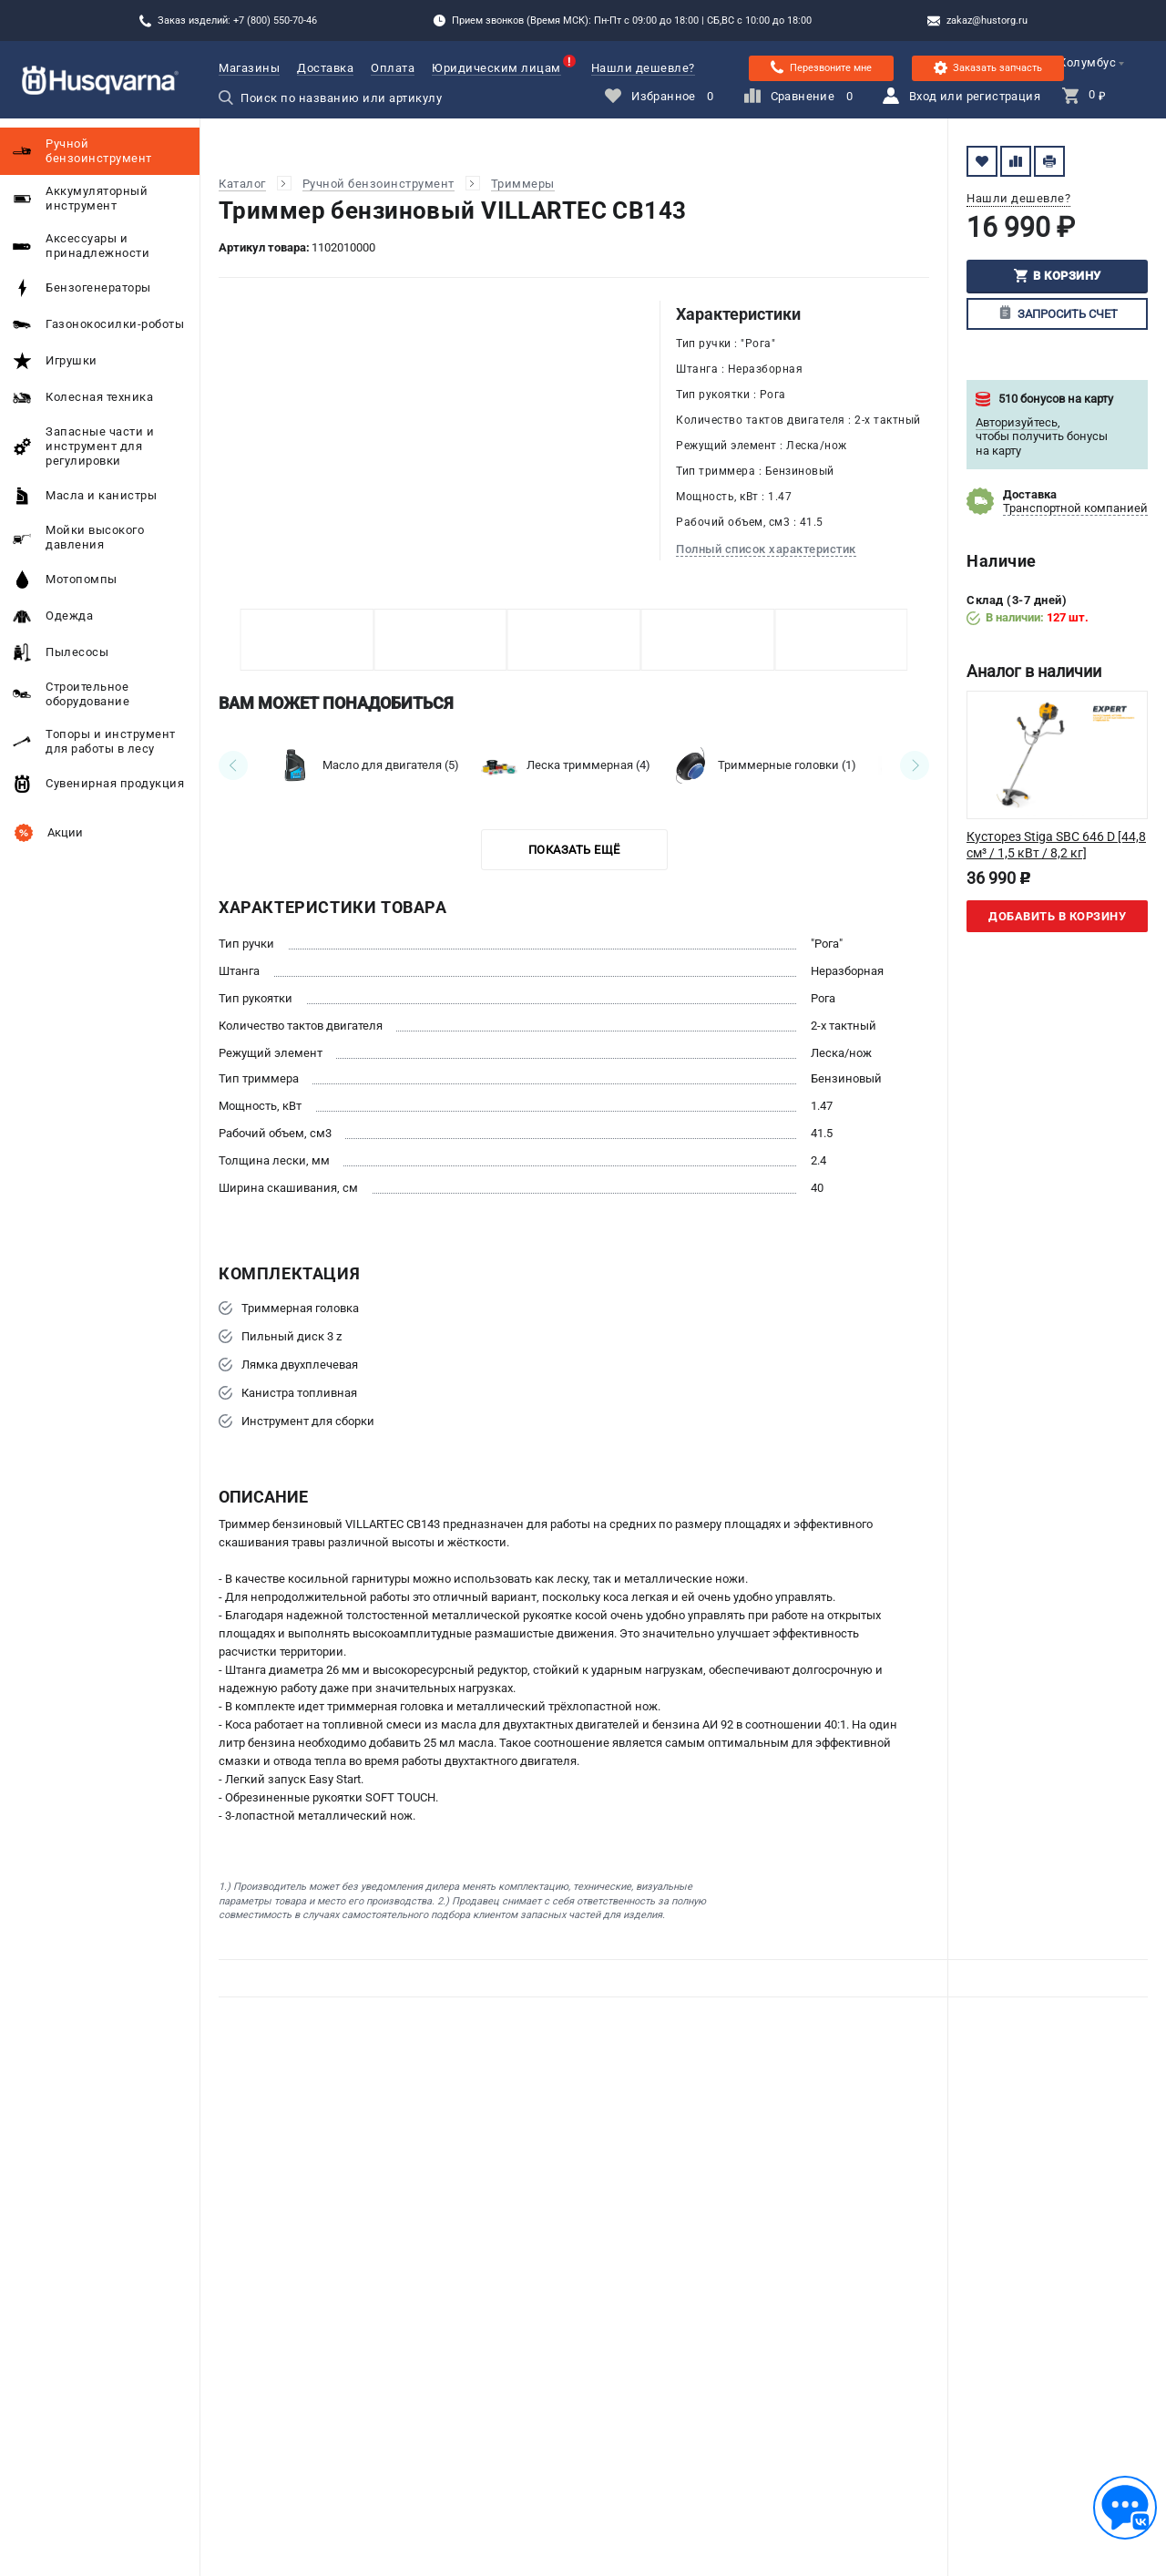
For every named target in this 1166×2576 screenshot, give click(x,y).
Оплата (392, 68)
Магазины (249, 68)
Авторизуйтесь (1017, 422)
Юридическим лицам (496, 68)
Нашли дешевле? (643, 68)
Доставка (325, 68)
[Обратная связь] (1125, 2508)
